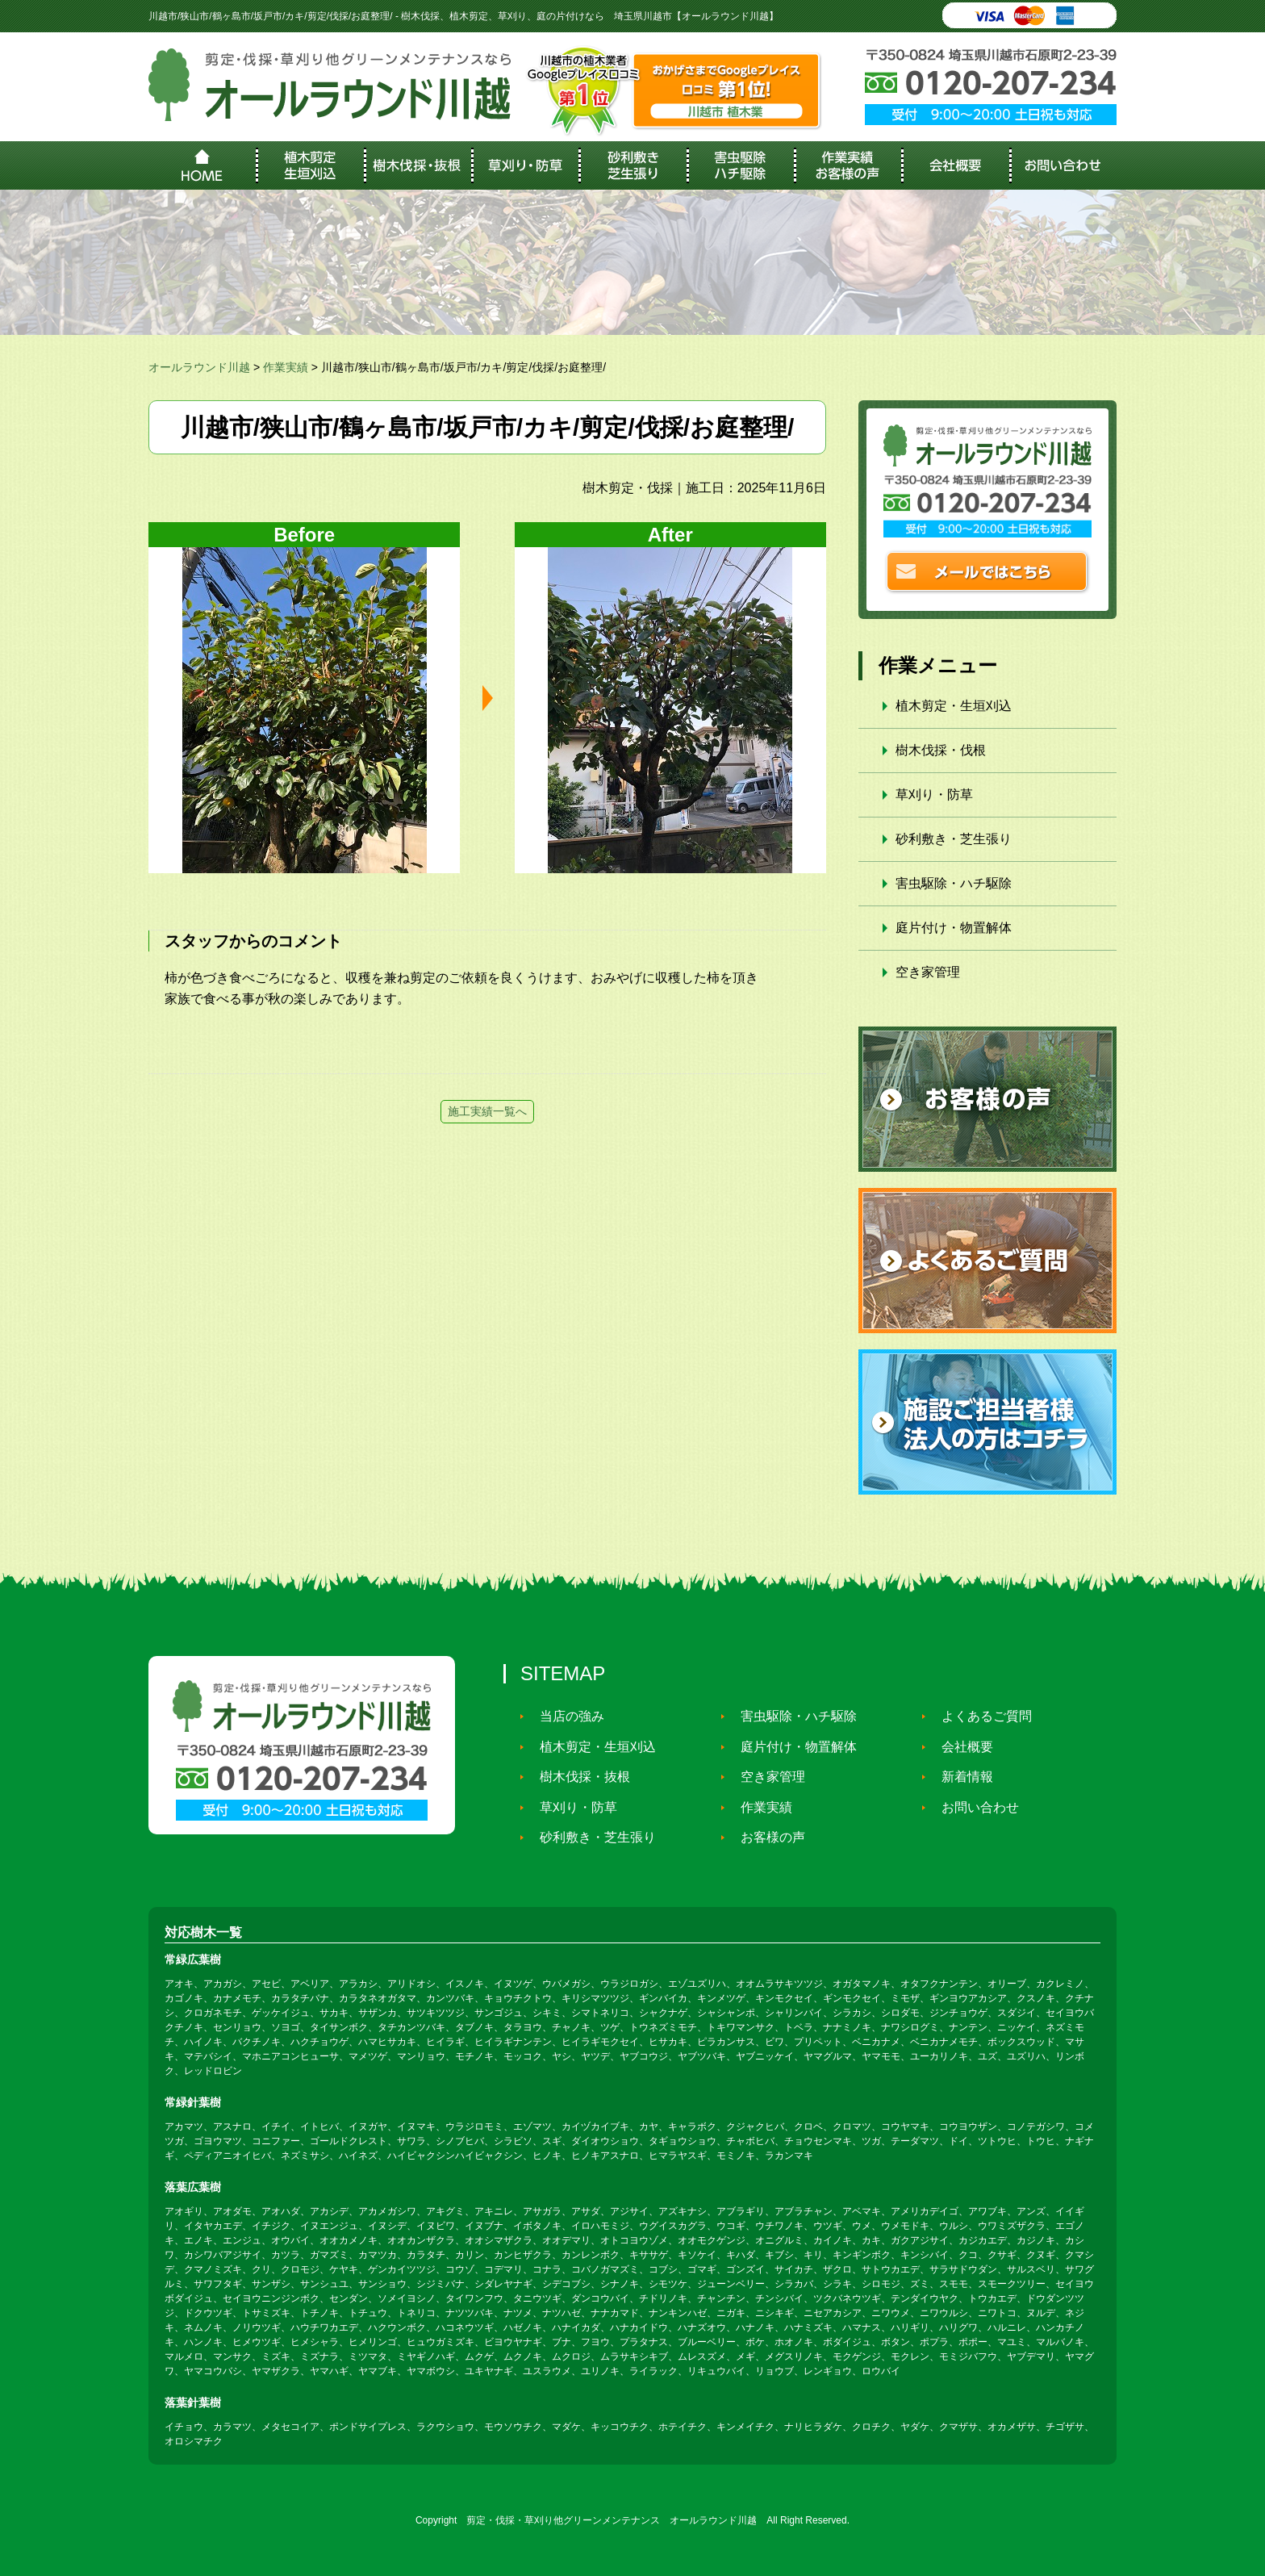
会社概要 (960, 1747)
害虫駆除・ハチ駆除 (954, 883)
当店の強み (564, 1716)
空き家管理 (928, 972)
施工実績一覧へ (487, 1111)
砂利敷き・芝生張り (954, 839)
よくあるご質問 (979, 1716)
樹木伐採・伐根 (941, 750)
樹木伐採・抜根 (577, 1777)
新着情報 (960, 1777)
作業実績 (759, 1806)
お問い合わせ (973, 1806)
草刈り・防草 (934, 794)
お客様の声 (765, 1837)
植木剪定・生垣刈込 (954, 706)
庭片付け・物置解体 (954, 928)
